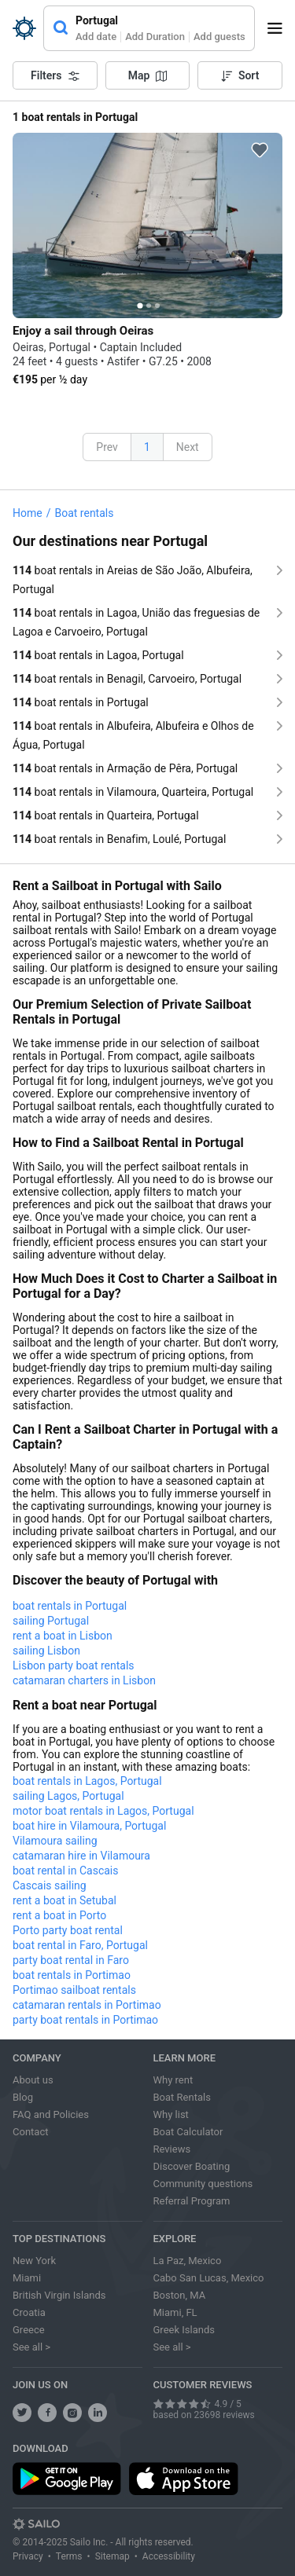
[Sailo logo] (36, 2524)
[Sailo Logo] (24, 28)
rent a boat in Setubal (64, 1900)
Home (27, 513)
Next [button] (187, 447)
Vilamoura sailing (55, 1840)
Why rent (173, 2080)
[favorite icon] (259, 150)
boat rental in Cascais (66, 1870)
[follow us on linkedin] (97, 2412)
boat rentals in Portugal (70, 1605)
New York (34, 2260)
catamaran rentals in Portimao (87, 2005)
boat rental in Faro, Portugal (80, 1945)
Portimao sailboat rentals (74, 1990)
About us (33, 2080)
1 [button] (147, 447)
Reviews (172, 2149)
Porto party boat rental (68, 1930)
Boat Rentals (182, 2097)
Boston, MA (179, 2295)
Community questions (203, 2183)
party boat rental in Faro (71, 1960)
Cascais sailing (50, 1885)
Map (148, 75)
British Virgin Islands (59, 2295)
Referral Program (191, 2201)
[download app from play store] (67, 2478)
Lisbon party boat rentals (74, 1665)
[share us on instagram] (72, 2412)
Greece (29, 2330)
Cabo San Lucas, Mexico (208, 2278)
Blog (23, 2097)
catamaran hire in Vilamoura (81, 1855)
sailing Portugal (51, 1620)
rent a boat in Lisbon (62, 1635)
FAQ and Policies (51, 2114)
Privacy (28, 2556)
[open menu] (280, 28)
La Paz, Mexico (187, 2260)
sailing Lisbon (46, 1650)
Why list (171, 2114)
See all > (31, 2347)
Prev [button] (107, 447)
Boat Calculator (188, 2132)
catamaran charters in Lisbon (84, 1680)
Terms (69, 2556)
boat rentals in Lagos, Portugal (87, 1781)
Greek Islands (184, 2330)
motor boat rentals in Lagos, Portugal (103, 1811)
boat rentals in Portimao (72, 1975)
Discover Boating (191, 2166)
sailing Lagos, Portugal (68, 1796)
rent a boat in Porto (59, 1915)
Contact (30, 2132)
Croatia (29, 2312)
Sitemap (112, 2556)
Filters (55, 75)
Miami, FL (175, 2312)
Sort (240, 75)
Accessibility (168, 2556)
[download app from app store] (183, 2478)
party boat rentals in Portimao (85, 2020)
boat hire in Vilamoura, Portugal (89, 1825)
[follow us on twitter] (22, 2412)
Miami (27, 2278)
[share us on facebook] (47, 2412)
